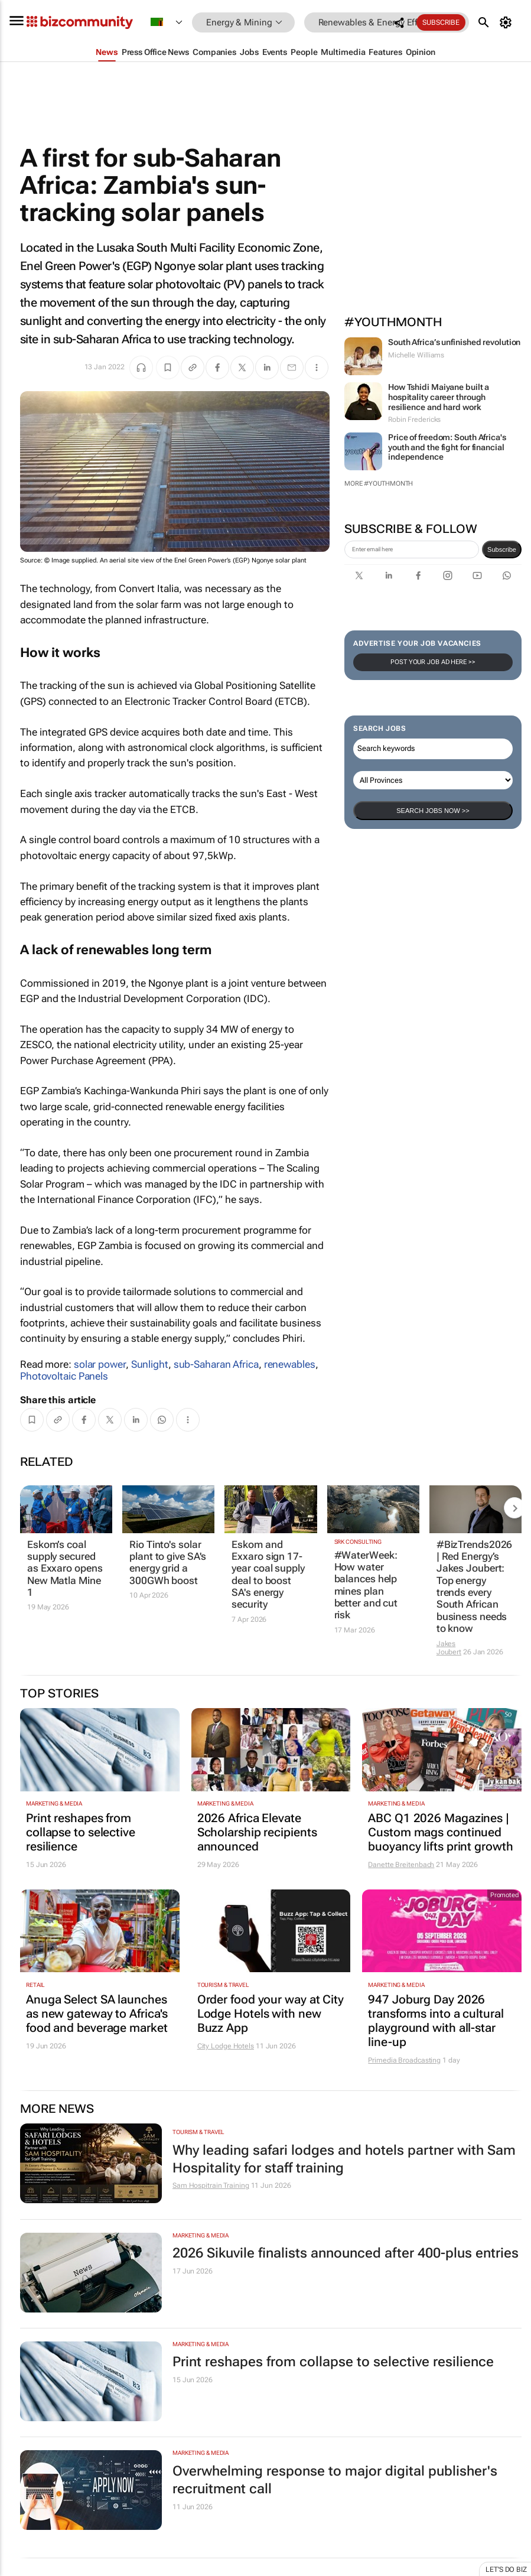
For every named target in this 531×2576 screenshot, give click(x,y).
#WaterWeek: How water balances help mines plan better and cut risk (366, 1585)
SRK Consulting (358, 1542)
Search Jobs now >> (432, 810)
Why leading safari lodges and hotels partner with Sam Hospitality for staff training (344, 2159)
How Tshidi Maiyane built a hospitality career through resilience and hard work (438, 397)
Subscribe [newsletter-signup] (501, 549)
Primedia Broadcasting (404, 2060)
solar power (100, 1364)
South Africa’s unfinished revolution (454, 342)
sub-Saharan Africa (216, 1364)
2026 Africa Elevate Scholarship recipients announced (257, 1832)
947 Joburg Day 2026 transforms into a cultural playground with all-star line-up (435, 2020)
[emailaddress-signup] (411, 549)
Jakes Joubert (448, 1648)
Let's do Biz (506, 2569)
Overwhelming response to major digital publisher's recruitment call (334, 2480)
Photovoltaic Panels (64, 1376)
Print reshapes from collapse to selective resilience (80, 1832)
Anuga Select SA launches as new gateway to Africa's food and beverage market (97, 2013)
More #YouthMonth (378, 483)
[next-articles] (514, 1507)
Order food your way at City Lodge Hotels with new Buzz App (270, 2013)
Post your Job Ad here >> (432, 662)
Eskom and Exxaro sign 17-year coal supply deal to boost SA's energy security (268, 1575)
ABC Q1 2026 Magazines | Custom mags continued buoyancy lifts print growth (440, 1832)
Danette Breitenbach (401, 1865)
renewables (289, 1364)
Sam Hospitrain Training (210, 2185)
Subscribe (440, 22)
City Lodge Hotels (225, 2046)
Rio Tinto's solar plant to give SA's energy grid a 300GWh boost (167, 1562)
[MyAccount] (507, 22)
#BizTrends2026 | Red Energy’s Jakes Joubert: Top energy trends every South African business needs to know (474, 1587)
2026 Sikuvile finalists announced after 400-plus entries (345, 2253)
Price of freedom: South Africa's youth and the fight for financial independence (447, 447)
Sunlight (149, 1364)
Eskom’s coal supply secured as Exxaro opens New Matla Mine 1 (65, 1569)
